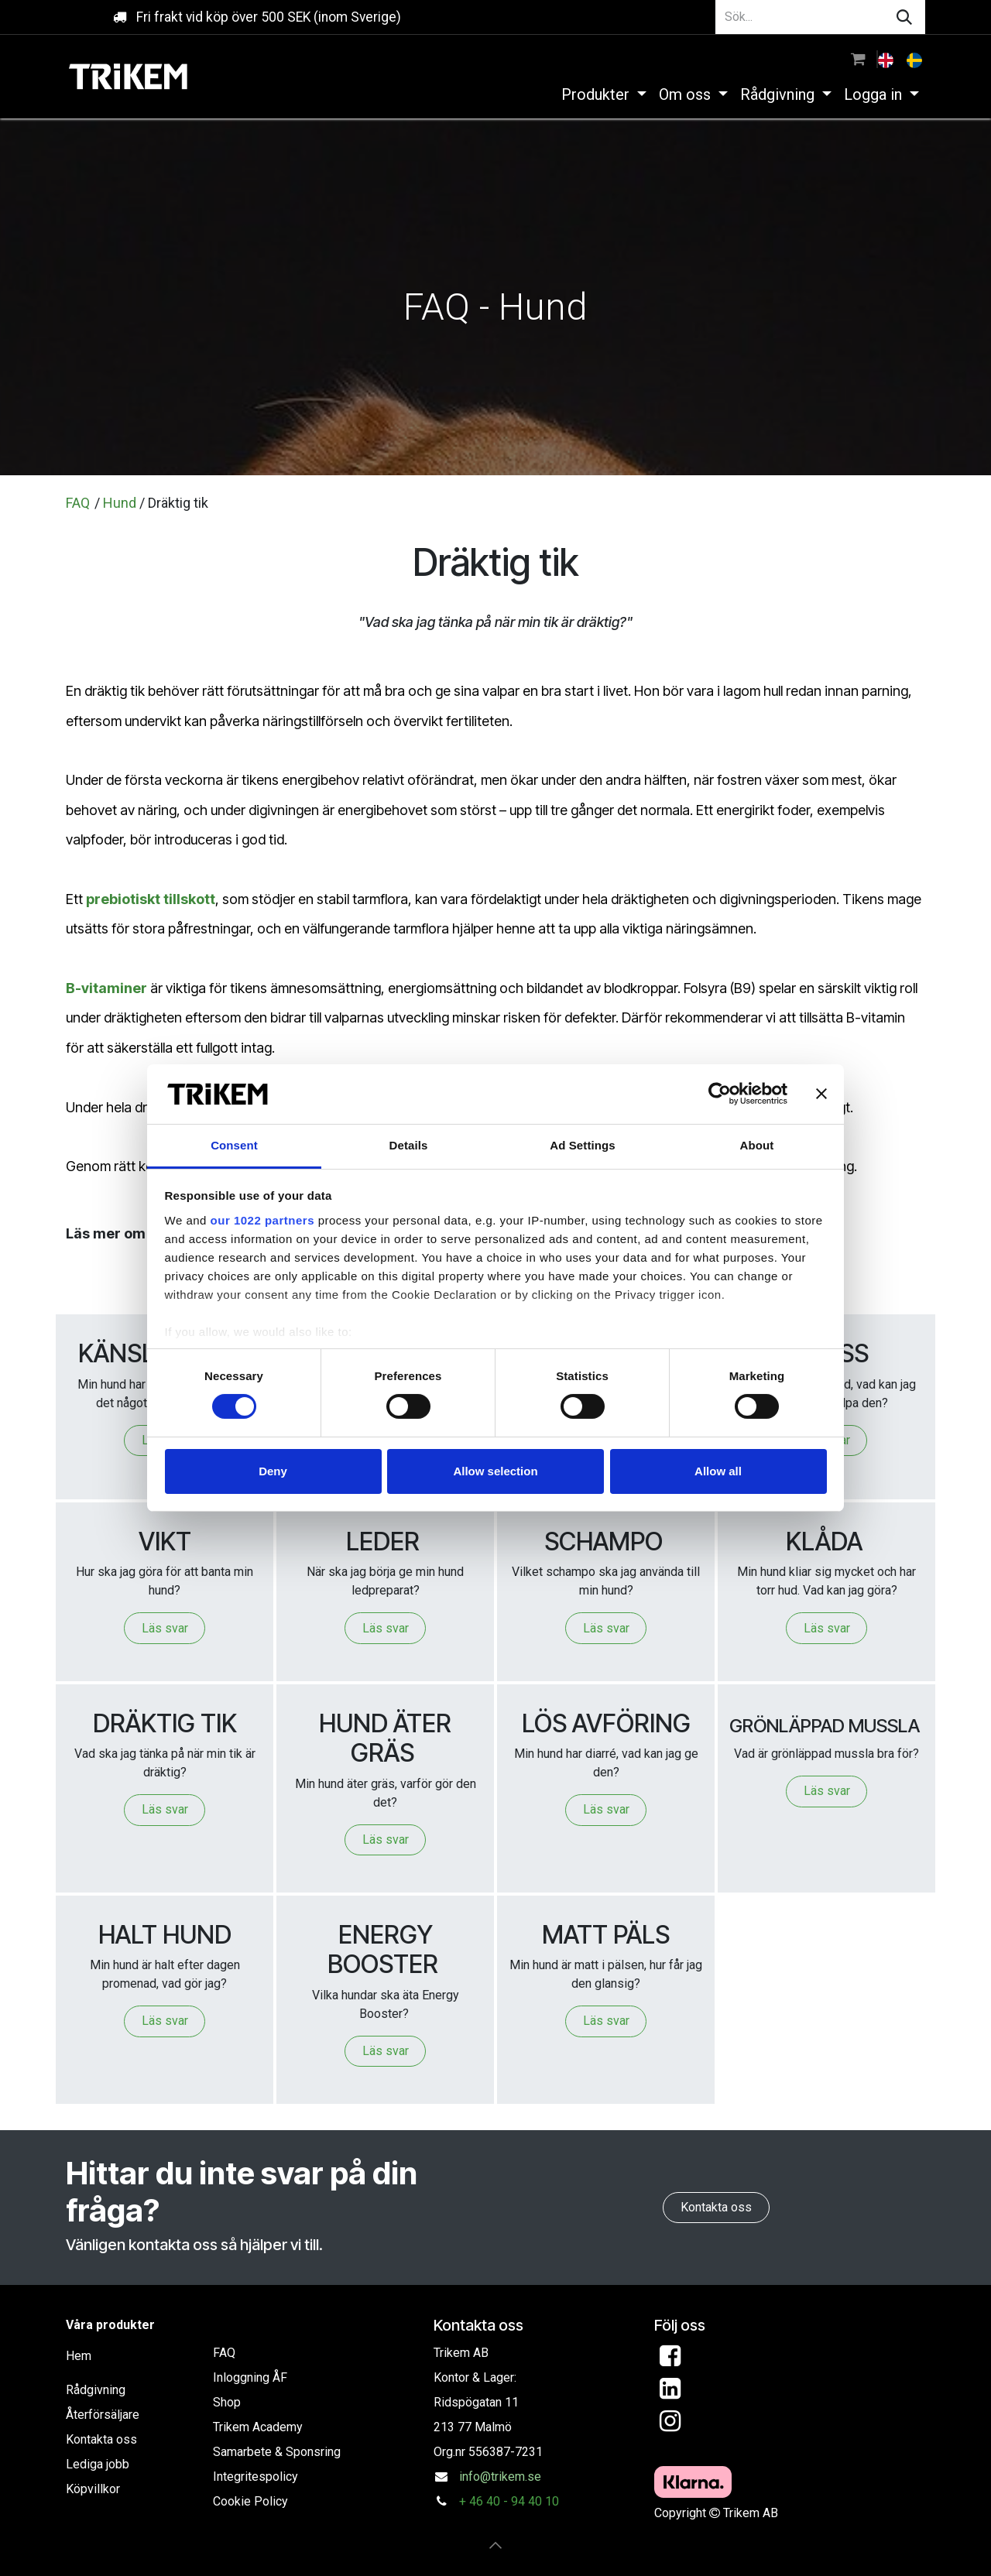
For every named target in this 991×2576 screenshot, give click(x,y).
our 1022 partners (262, 1220)
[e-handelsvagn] (858, 59)
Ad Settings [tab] (582, 1145)
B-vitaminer (106, 988)
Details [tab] (408, 1145)
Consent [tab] (234, 1145)
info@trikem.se (500, 2476)
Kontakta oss (716, 2207)
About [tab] (757, 1145)
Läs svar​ (165, 2020)
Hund (119, 503)
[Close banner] (821, 1093)
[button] (495, 2545)
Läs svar (165, 1628)
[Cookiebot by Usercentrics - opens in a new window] (719, 1093)
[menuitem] (887, 59)
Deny (273, 1471)
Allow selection (495, 1471)
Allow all (718, 1471)
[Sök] (904, 17)
